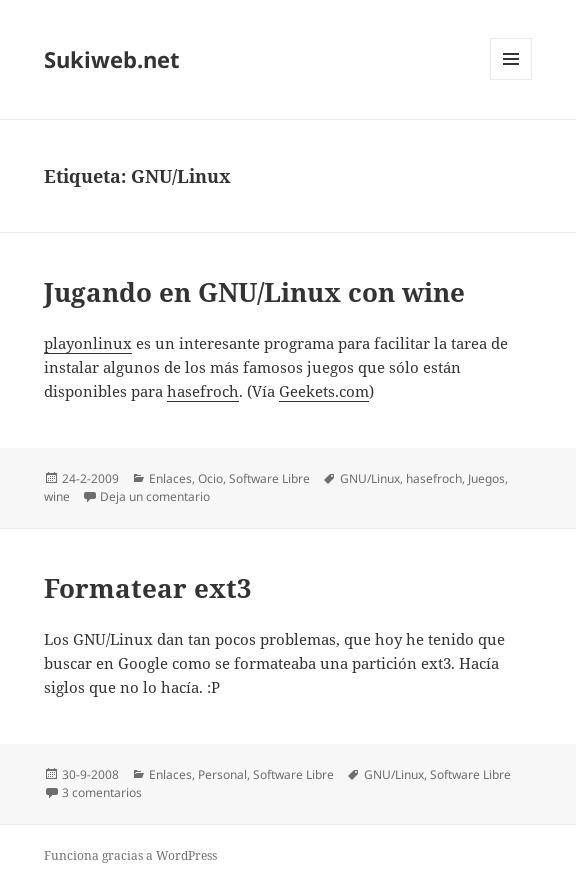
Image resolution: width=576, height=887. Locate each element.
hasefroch (203, 391)
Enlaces (170, 478)
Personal (222, 774)
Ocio (210, 478)
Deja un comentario (155, 496)
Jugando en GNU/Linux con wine (254, 292)
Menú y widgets (511, 79)
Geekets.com (324, 391)
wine (57, 496)
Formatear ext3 (148, 588)
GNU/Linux (370, 478)
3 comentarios (102, 792)
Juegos (486, 478)
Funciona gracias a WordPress (130, 855)
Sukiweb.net (112, 59)
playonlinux (88, 343)
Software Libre (269, 478)
